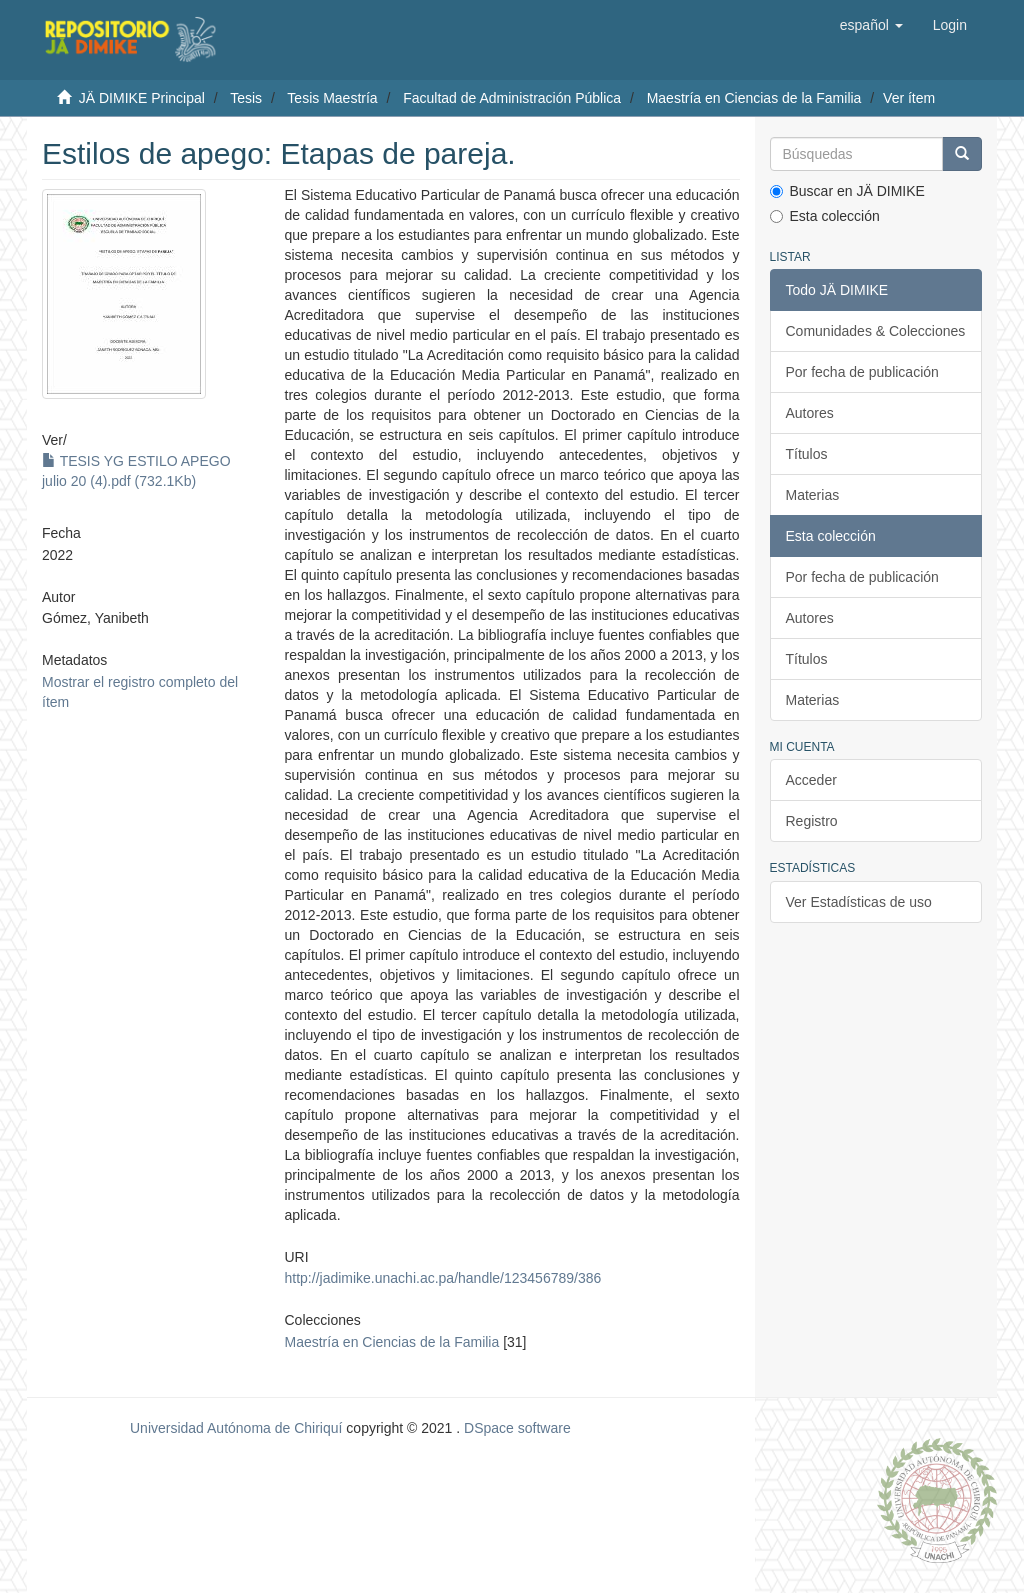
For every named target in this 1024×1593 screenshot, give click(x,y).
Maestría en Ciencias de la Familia (754, 98)
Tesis (246, 98)
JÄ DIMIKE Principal (142, 98)
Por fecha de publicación (862, 372)
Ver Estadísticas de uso (859, 902)
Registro (812, 821)
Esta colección (825, 216)
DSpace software (517, 1428)
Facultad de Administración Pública (512, 98)
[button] (871, 25)
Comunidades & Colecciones (876, 331)
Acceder (811, 780)
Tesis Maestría (332, 98)
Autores (810, 413)
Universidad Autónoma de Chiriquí (236, 1428)
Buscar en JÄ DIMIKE (847, 191)
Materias (813, 495)
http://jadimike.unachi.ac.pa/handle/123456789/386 (443, 1278)
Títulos (807, 454)
